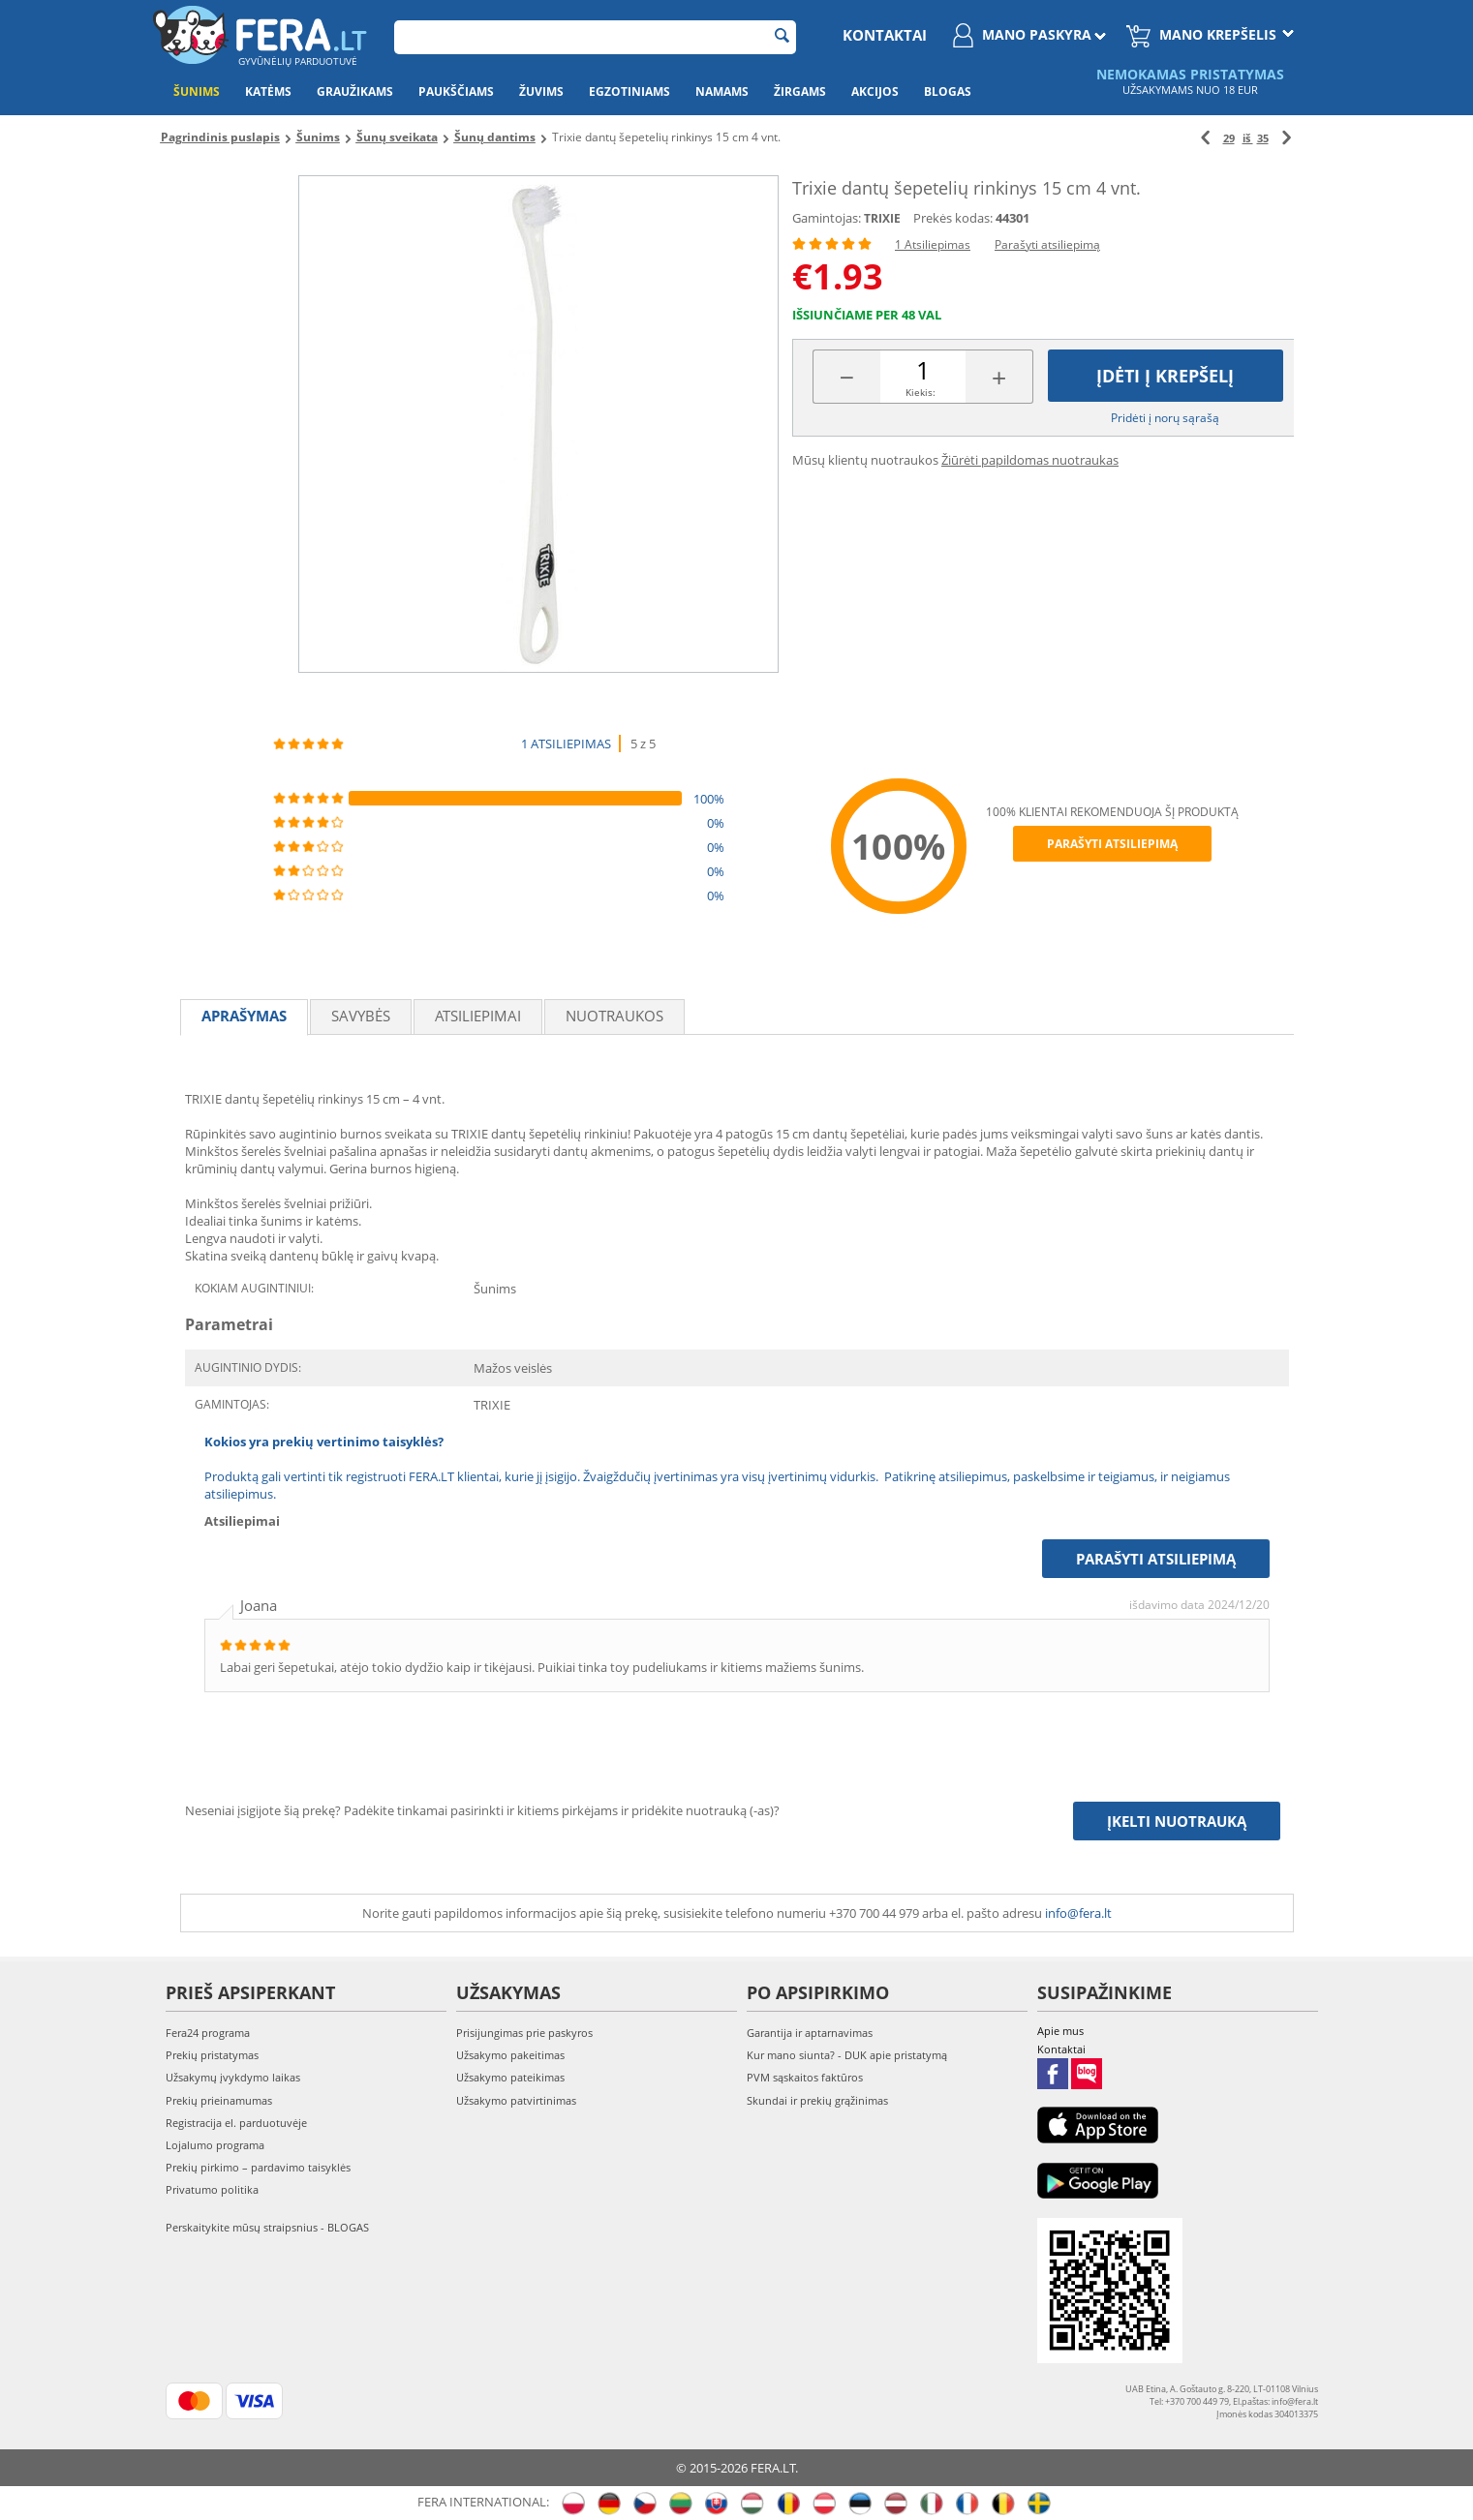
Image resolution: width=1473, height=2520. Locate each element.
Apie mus (1060, 2030)
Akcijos (875, 91)
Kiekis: (920, 392)
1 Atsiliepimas (932, 244)
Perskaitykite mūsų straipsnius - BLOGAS (267, 2227)
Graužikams (355, 91)
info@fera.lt (1078, 1913)
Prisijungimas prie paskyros (524, 2032)
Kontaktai (885, 35)
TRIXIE (882, 218)
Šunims (196, 91)
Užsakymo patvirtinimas (516, 2100)
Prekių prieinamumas (219, 2100)
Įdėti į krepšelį (1165, 375)
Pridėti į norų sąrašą (1165, 418)
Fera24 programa (208, 2032)
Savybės (360, 1015)
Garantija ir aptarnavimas (810, 2032)
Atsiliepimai (478, 1015)
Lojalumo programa (215, 2145)
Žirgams (800, 91)
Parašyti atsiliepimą (1047, 244)
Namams (722, 91)
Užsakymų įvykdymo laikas (233, 2077)
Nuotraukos (614, 1015)
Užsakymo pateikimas (510, 2077)
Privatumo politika (212, 2189)
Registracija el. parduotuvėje (236, 2122)
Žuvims (541, 91)
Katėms (268, 91)
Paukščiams (456, 91)
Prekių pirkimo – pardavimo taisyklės (258, 2167)
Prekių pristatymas (212, 2055)
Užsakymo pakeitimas (510, 2055)
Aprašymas (244, 1015)
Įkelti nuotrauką (1176, 1821)
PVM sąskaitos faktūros (805, 2077)
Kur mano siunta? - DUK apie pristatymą (847, 2055)
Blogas (947, 91)
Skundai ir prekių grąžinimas (817, 2100)
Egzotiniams (629, 91)
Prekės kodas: (953, 218)
